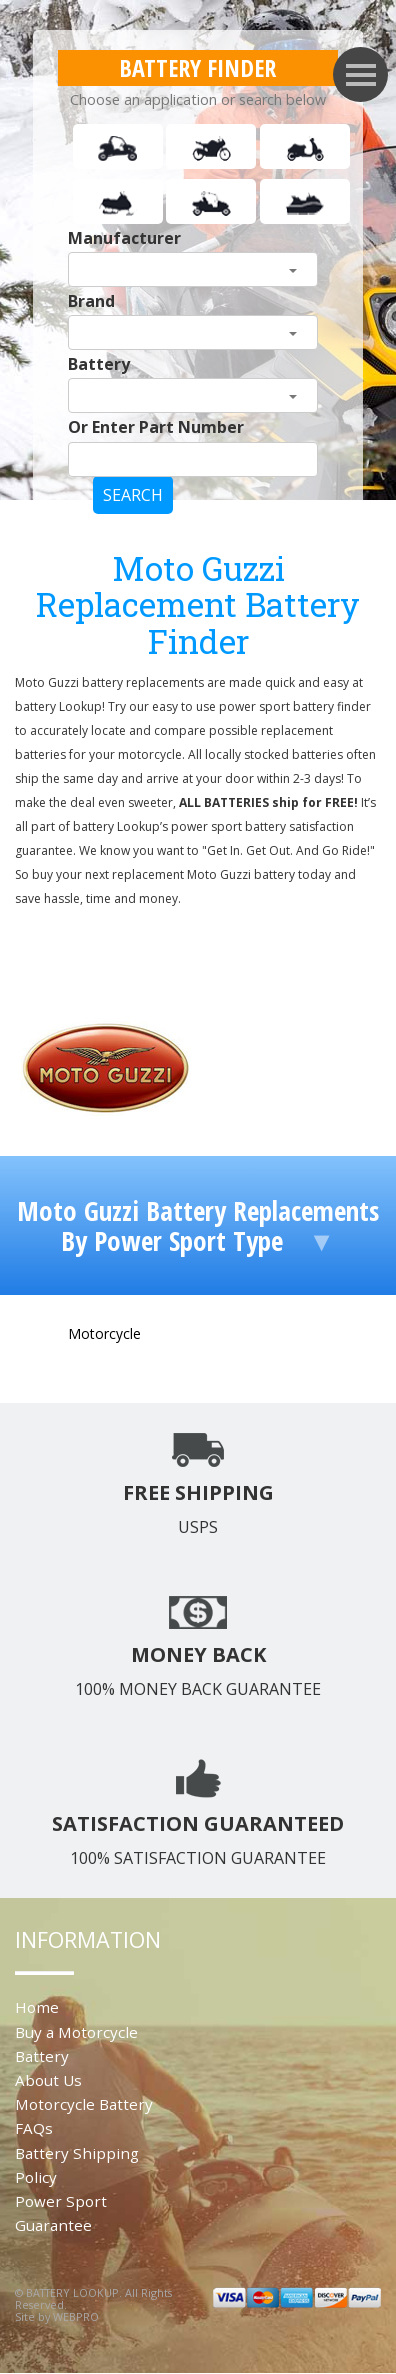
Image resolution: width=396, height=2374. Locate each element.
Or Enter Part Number (156, 427)
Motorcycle (104, 1333)
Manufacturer (124, 238)
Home (37, 2007)
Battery (99, 364)
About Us (48, 2080)
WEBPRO (76, 2316)
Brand (91, 301)
